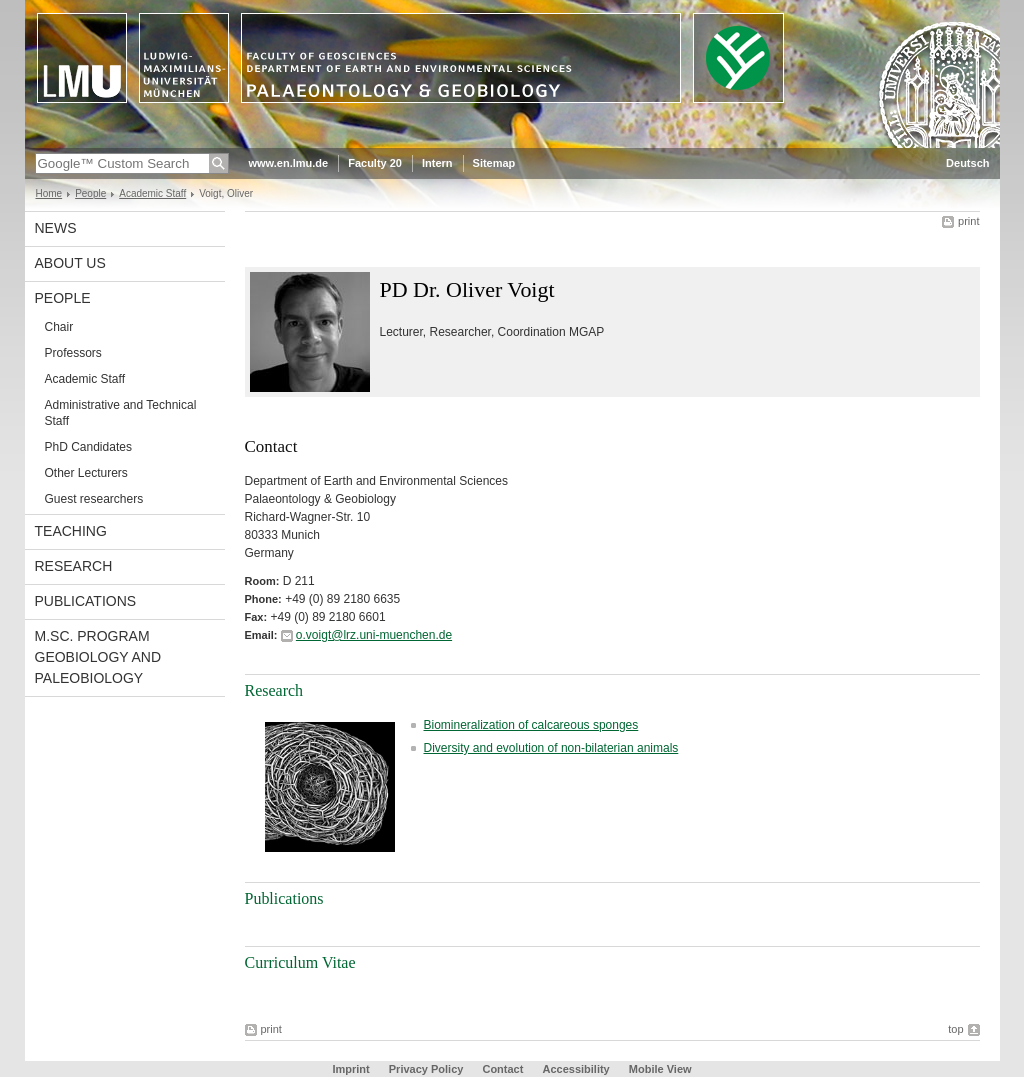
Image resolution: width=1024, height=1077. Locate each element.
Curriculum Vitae (300, 962)
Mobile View (660, 1069)
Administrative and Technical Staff (121, 413)
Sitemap (494, 163)
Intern (437, 163)
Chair (59, 327)
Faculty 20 (375, 163)
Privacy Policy (426, 1069)
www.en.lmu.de (289, 163)
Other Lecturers (86, 473)
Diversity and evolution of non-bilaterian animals (551, 748)
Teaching (71, 531)
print (968, 221)
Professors (73, 353)
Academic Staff (152, 193)
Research (74, 566)
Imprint (350, 1069)
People (90, 193)
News (56, 228)
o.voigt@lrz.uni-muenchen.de (374, 635)
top (955, 1029)
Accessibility (577, 1069)
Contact (502, 1069)
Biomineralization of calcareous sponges (531, 725)
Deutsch (967, 163)
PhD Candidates (88, 447)
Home (49, 193)
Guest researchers (94, 499)
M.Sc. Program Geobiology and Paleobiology (98, 657)
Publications (86, 601)
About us (70, 263)
